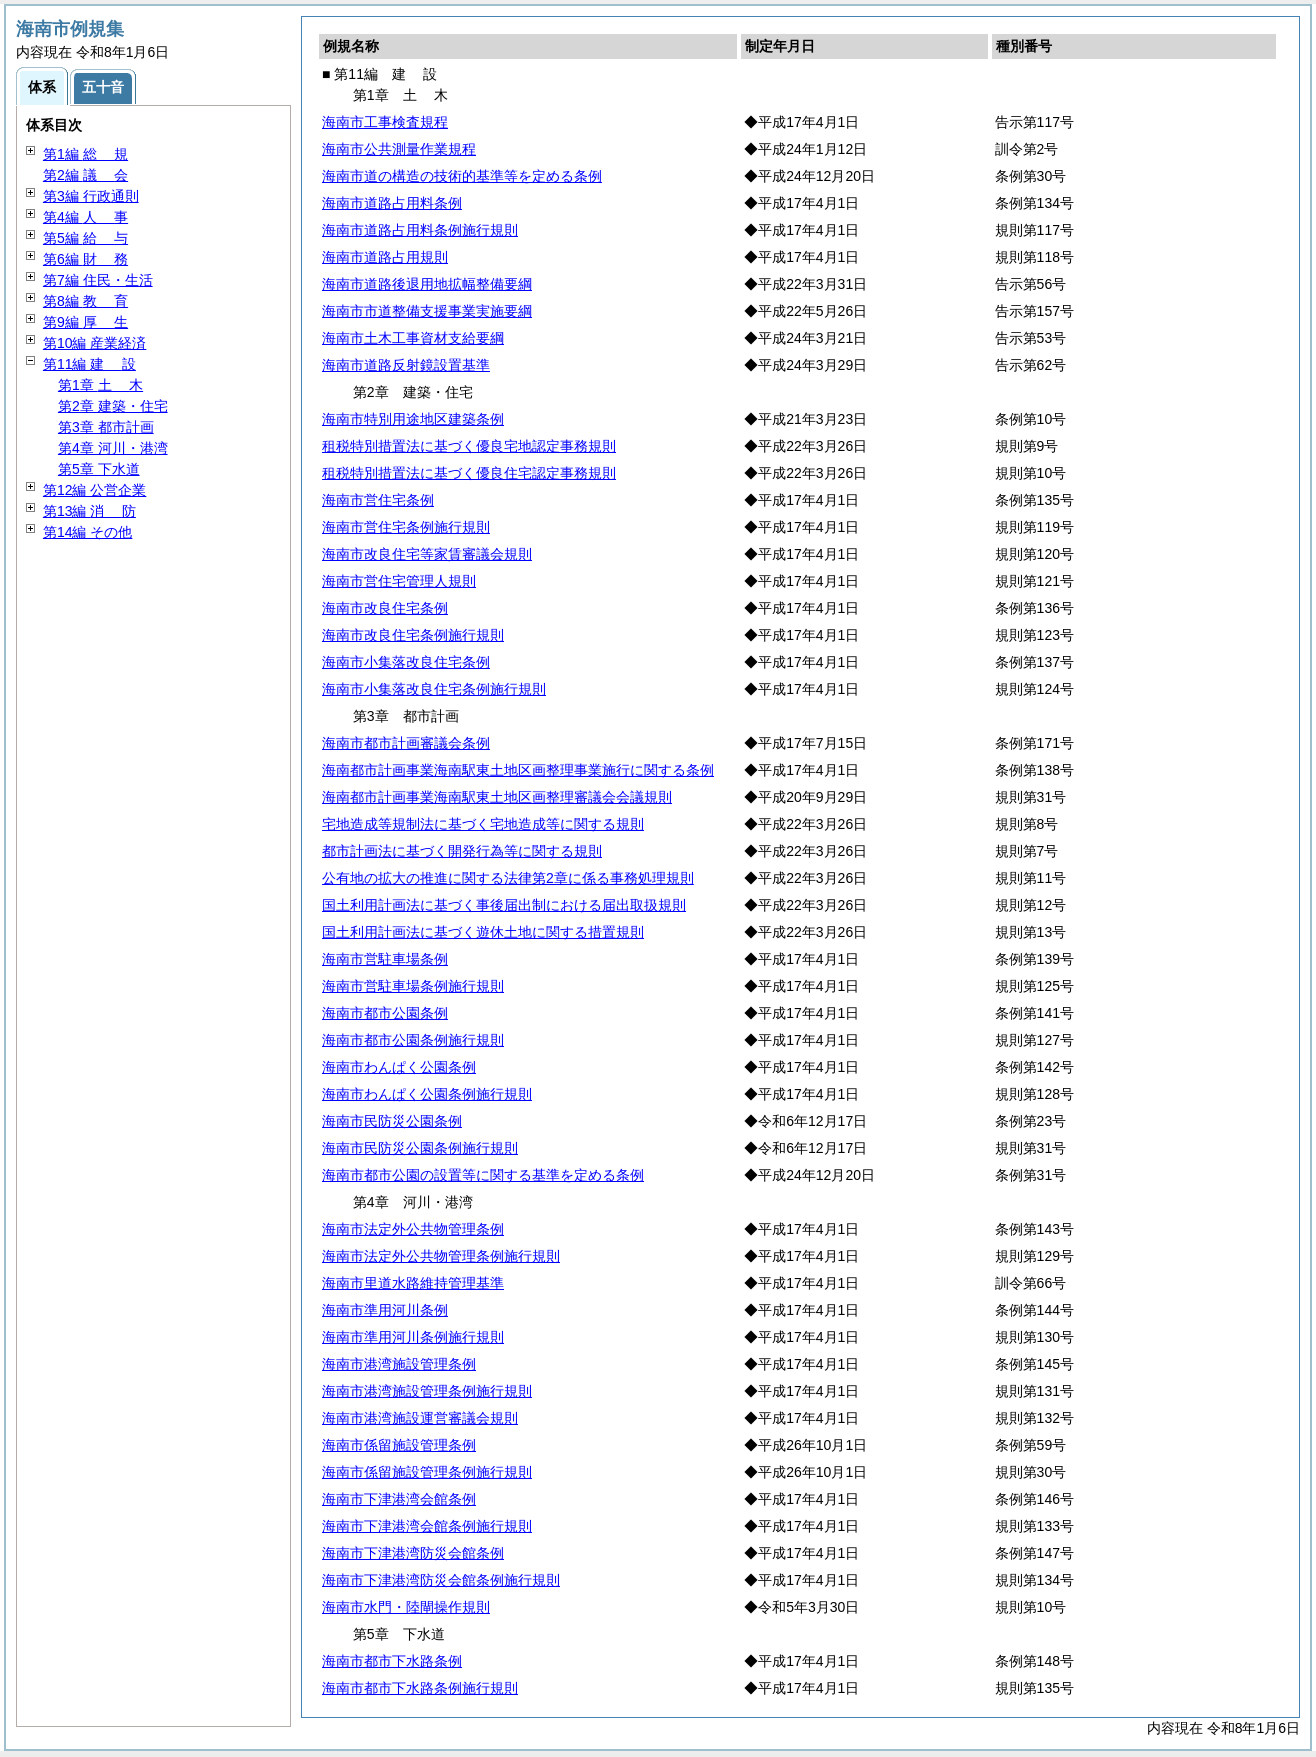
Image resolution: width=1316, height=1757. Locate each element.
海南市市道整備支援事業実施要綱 (427, 311)
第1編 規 (85, 154)
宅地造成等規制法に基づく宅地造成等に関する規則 (483, 824)
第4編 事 (85, 217)
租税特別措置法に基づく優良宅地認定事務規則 (469, 446)
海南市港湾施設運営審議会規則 (420, 1418)
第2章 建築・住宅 (113, 406)
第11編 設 (89, 364)
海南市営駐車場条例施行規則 (413, 986)
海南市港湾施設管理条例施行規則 (427, 1391)
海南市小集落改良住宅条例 (406, 662)
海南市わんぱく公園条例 (399, 1067)
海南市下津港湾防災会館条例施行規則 (441, 1580)
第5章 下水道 (99, 469)
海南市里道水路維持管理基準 (413, 1283)
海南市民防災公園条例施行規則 (420, 1148)
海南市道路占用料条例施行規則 (420, 230)
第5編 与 (85, 238)
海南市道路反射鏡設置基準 (406, 365)
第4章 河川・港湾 (113, 448)
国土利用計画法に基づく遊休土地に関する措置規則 (483, 932)
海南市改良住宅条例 (385, 608)
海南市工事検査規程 (385, 122)
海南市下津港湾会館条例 (399, 1499)
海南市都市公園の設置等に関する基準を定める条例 (483, 1175)
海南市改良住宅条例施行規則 (413, 635)
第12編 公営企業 (94, 490)
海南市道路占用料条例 (392, 203)
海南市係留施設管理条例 (399, 1445)
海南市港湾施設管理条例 (399, 1364)
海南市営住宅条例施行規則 (406, 527)
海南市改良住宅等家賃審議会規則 (427, 554)
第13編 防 (89, 511)
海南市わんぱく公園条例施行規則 (427, 1094)
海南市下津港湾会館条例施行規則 (427, 1526)
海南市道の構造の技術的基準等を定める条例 (462, 176)
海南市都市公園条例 (385, 1013)
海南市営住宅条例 (378, 500)
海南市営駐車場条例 (385, 959)
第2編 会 (85, 175)
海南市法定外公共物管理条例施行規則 (441, 1256)
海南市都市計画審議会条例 (406, 743)
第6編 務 (85, 259)
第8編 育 (85, 301)
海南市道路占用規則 (385, 257)
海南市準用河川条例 (385, 1310)
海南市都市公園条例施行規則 (413, 1040)
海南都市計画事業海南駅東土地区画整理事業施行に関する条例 (518, 770)
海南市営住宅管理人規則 (399, 581)
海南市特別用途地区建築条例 (413, 419)
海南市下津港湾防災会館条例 (413, 1553)
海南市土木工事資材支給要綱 (413, 338)
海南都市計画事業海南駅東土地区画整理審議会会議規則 (497, 797)
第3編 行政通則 (91, 196)
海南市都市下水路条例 (392, 1661)
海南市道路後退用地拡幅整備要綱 (427, 284)
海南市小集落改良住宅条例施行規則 (434, 689)
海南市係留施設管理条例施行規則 (427, 1472)
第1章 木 (100, 385)
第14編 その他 (87, 532)
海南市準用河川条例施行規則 (413, 1337)
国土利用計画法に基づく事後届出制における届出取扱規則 (504, 905)
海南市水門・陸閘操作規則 (406, 1607)
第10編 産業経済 (94, 343)
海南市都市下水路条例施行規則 (420, 1688)
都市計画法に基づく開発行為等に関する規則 (462, 851)
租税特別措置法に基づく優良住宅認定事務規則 (469, 473)
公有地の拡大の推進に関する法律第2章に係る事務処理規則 (508, 878)
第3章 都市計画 (106, 427)
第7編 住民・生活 (98, 280)
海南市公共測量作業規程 (399, 149)
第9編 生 (85, 322)
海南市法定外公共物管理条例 (413, 1229)
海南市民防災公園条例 (392, 1121)
